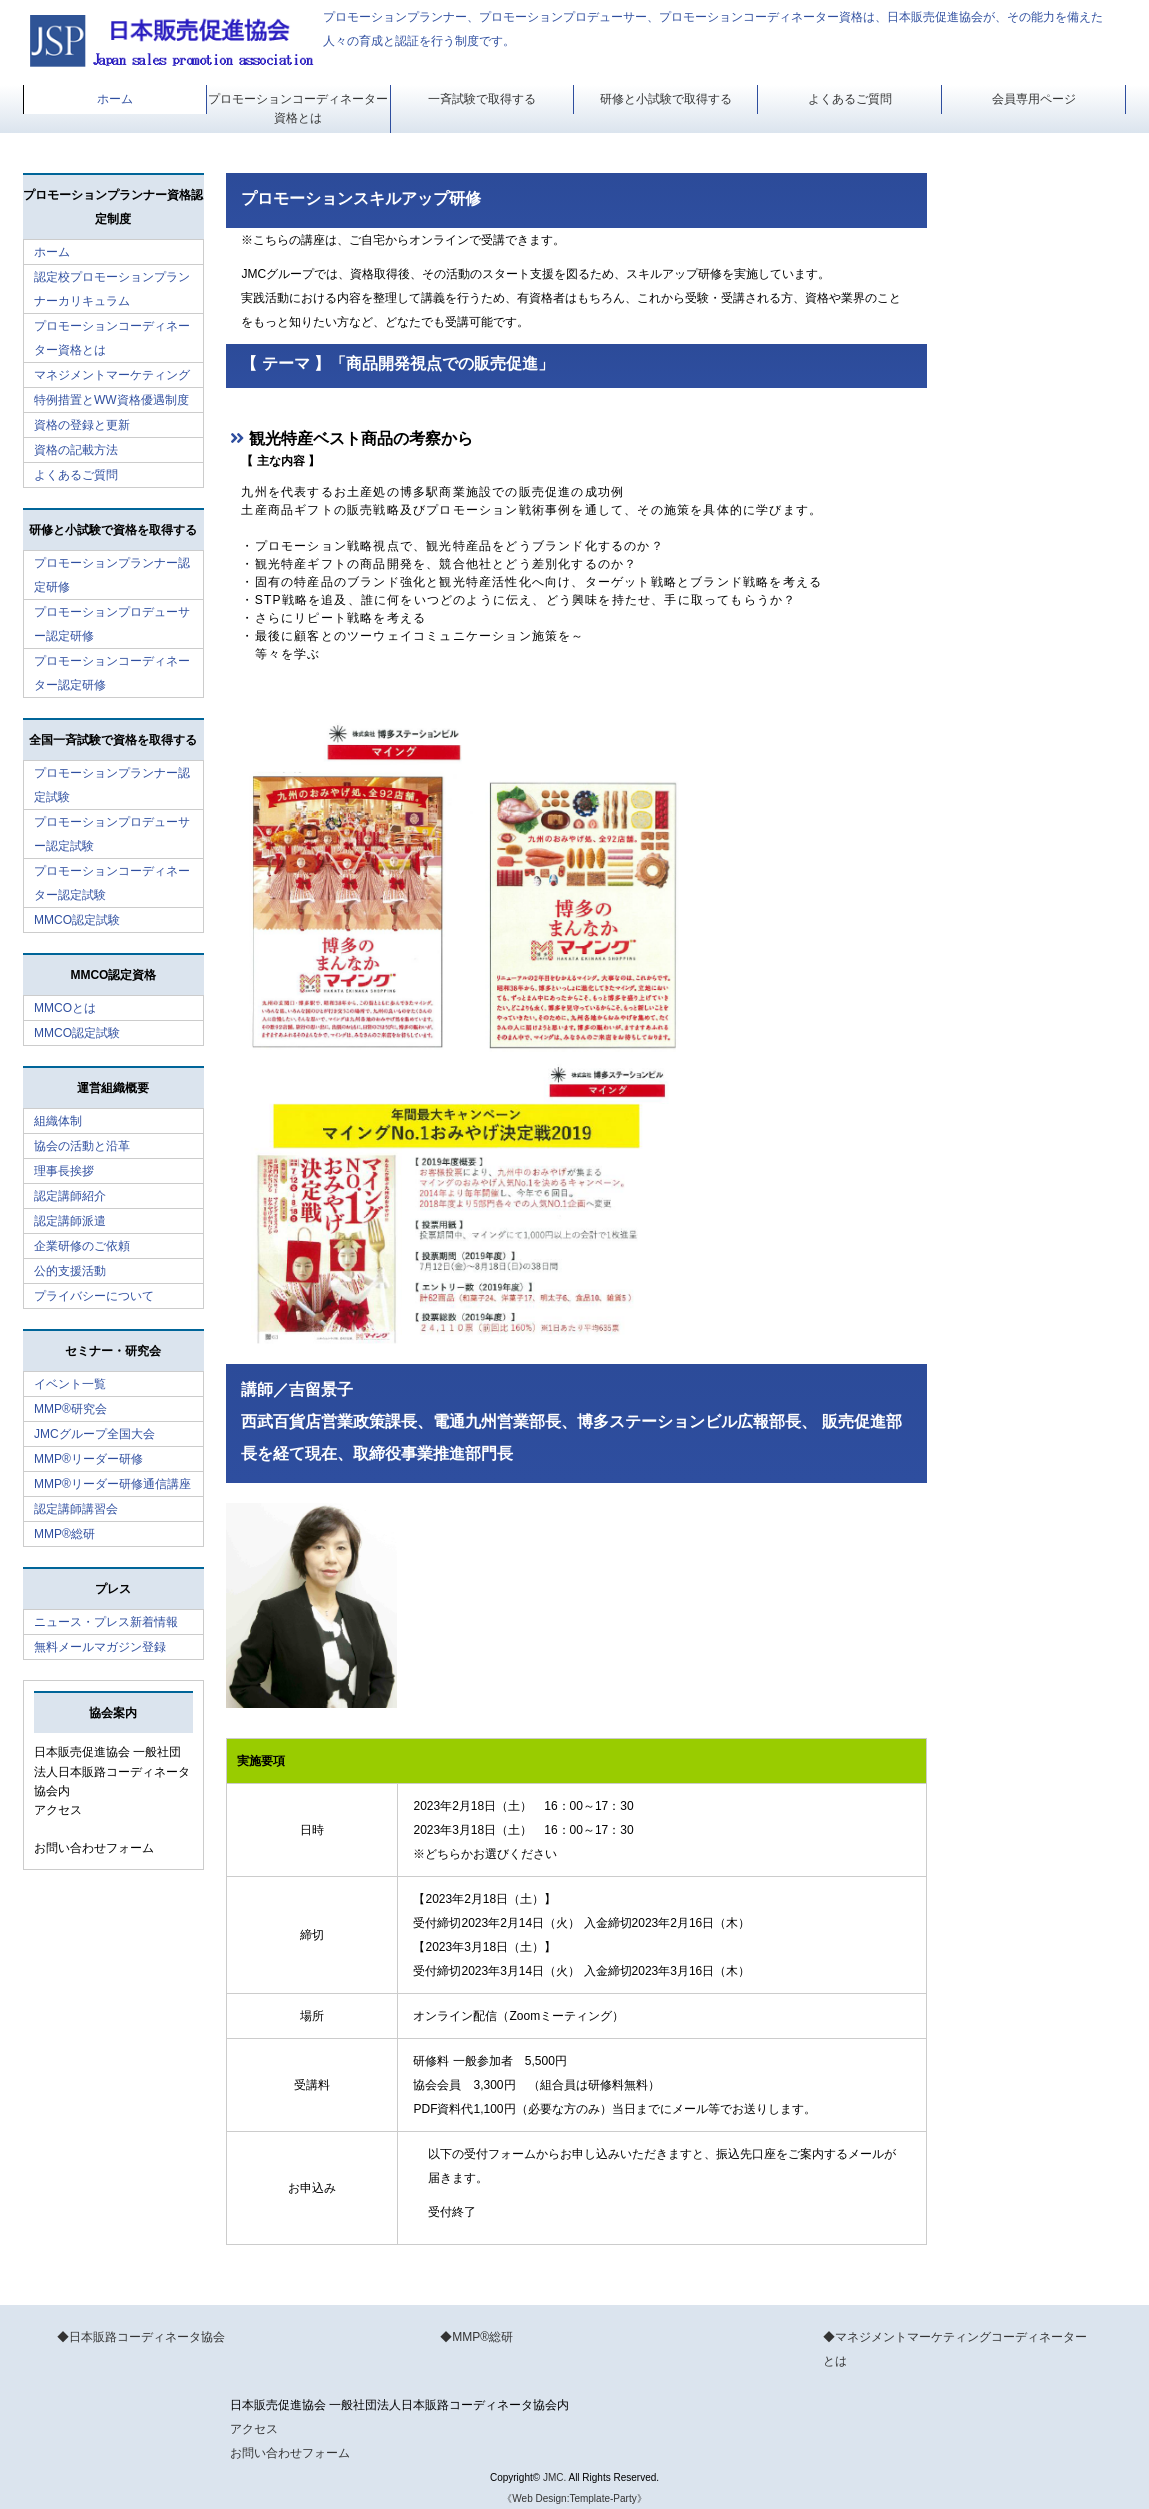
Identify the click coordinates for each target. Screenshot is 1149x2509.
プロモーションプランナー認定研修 (112, 575)
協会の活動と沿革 (82, 1146)
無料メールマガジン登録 (100, 1647)
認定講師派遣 (70, 1221)
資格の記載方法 (76, 450)
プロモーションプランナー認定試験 (112, 785)
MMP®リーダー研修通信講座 (112, 1484)
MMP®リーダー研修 (88, 1459)
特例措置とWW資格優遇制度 (111, 400)
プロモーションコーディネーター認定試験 (112, 883)
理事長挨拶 (64, 1171)
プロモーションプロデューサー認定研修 (112, 624)
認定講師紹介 (70, 1196)
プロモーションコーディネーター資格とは (298, 108)
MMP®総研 (64, 1534)
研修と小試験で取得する (666, 99)
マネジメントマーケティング (112, 375)
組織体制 (58, 1121)
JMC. (554, 2477)
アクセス (58, 1810)
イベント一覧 (70, 1384)
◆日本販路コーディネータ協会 (141, 2337)
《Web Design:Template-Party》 (574, 2498)
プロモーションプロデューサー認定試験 (112, 834)
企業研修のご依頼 (82, 1246)
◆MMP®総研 (476, 2337)
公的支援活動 (70, 1271)
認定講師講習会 (76, 1509)
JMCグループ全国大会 (94, 1434)
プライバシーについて (94, 1296)
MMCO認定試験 (77, 920)
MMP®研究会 (70, 1409)
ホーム (115, 99)
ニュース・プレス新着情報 (106, 1622)
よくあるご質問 (850, 99)
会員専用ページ (1034, 99)
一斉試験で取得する (482, 99)
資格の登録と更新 (82, 425)
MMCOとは (65, 1008)
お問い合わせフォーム (94, 1848)
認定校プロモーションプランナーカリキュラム (112, 289)
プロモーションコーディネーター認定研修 (112, 673)
